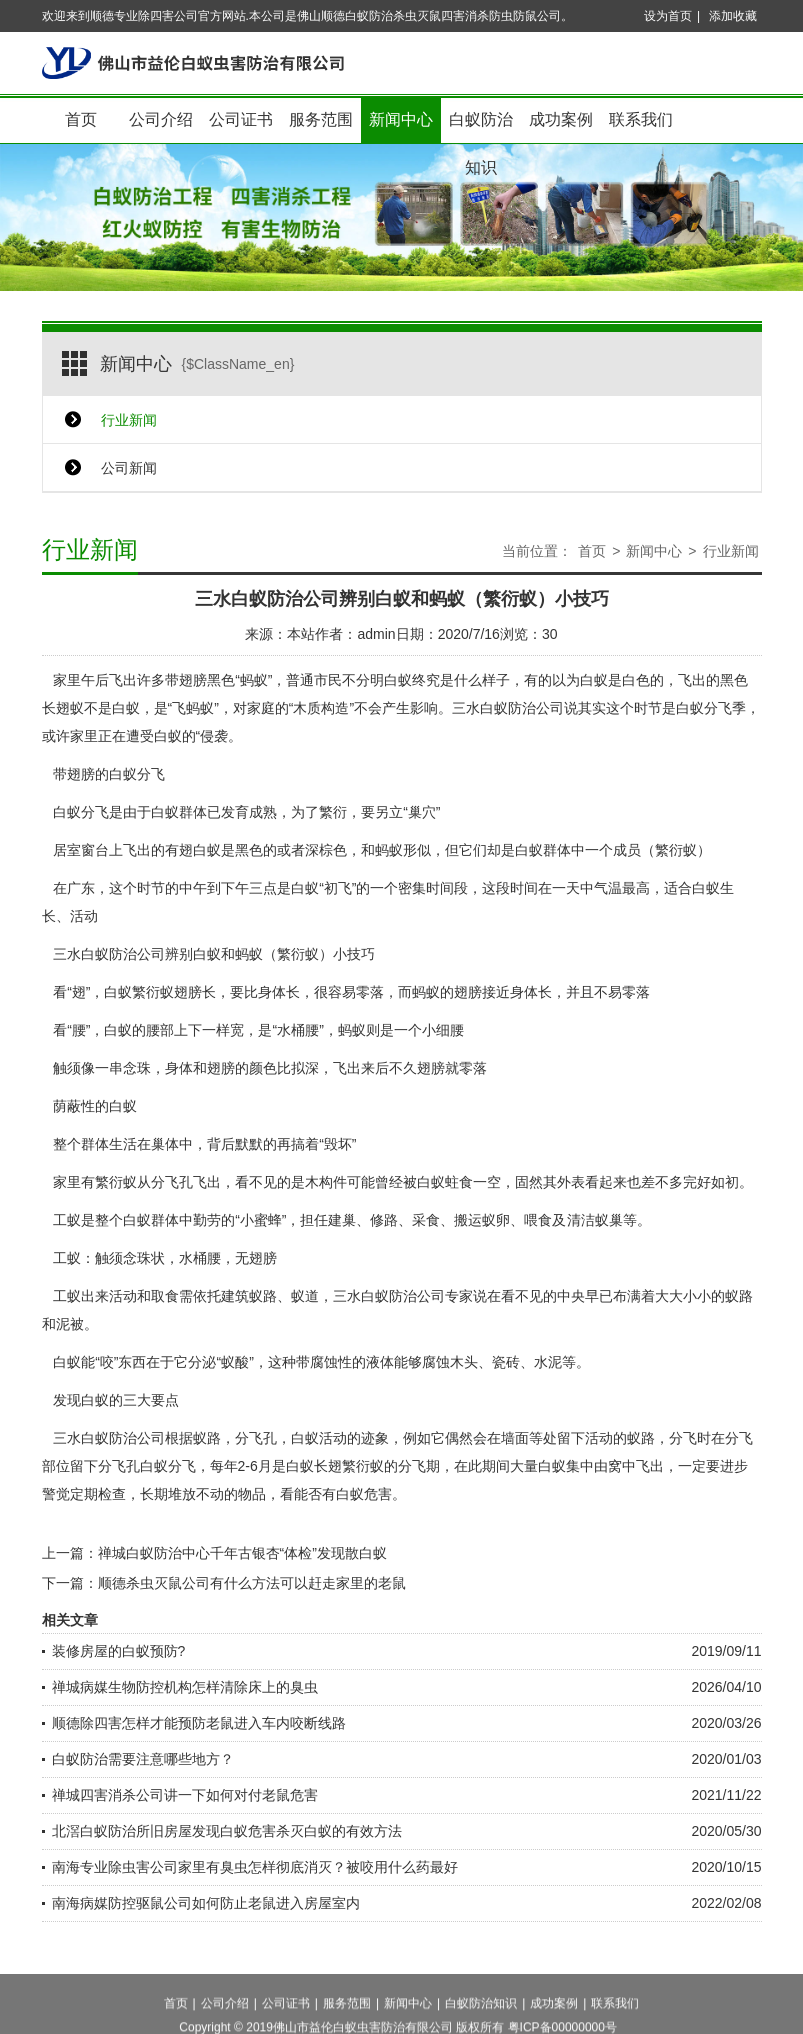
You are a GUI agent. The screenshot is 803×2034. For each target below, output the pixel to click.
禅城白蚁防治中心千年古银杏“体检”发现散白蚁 (242, 1553)
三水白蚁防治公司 (508, 708)
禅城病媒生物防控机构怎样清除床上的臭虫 (185, 1687)
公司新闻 (129, 468)
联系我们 (641, 119)
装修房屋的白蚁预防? (119, 1651)
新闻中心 (401, 119)
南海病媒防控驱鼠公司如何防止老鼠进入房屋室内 (206, 1903)
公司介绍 (161, 119)
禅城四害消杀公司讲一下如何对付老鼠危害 (185, 1795)
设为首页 (668, 16)
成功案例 (561, 119)
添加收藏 (733, 16)
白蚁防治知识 (481, 127)
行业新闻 (129, 420)
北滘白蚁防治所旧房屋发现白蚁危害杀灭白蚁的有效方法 (227, 1831)
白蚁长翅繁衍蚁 (335, 1466)
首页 (81, 119)
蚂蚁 (389, 850)
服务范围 (321, 119)
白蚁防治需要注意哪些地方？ (143, 1759)
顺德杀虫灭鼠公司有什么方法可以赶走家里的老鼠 (252, 1583)
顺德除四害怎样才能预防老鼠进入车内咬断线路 (199, 1723)
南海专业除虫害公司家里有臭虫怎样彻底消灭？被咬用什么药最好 (255, 1867)
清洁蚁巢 (595, 1220)
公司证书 (241, 119)
